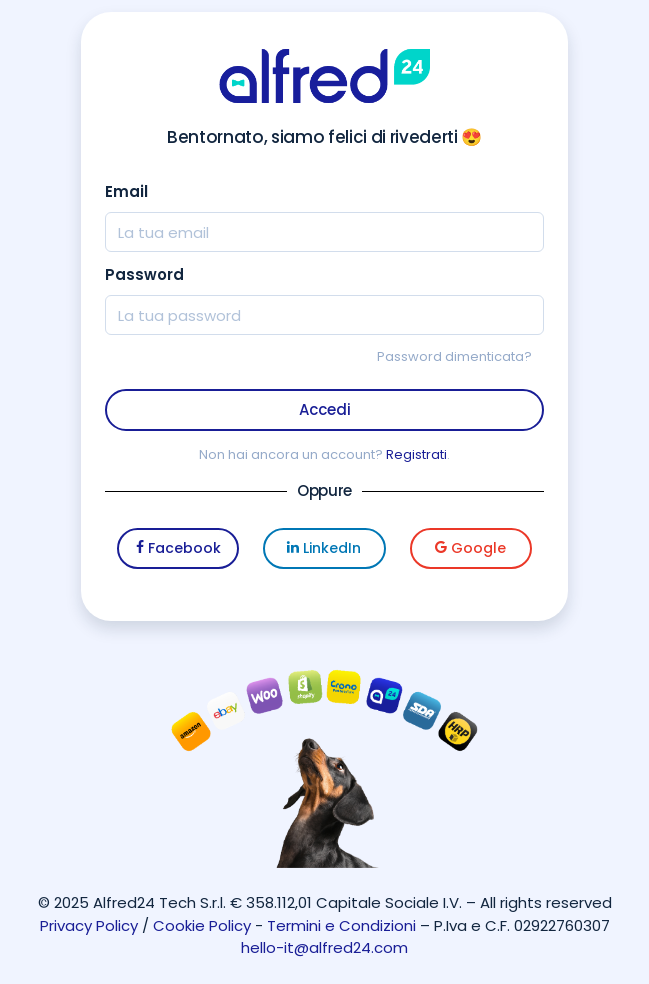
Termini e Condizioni (341, 925)
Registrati (416, 454)
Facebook (178, 548)
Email (126, 191)
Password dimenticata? (454, 356)
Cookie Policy (202, 925)
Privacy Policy (89, 925)
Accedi (325, 409)
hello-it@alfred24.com (324, 947)
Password (144, 274)
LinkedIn (324, 548)
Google (470, 548)
